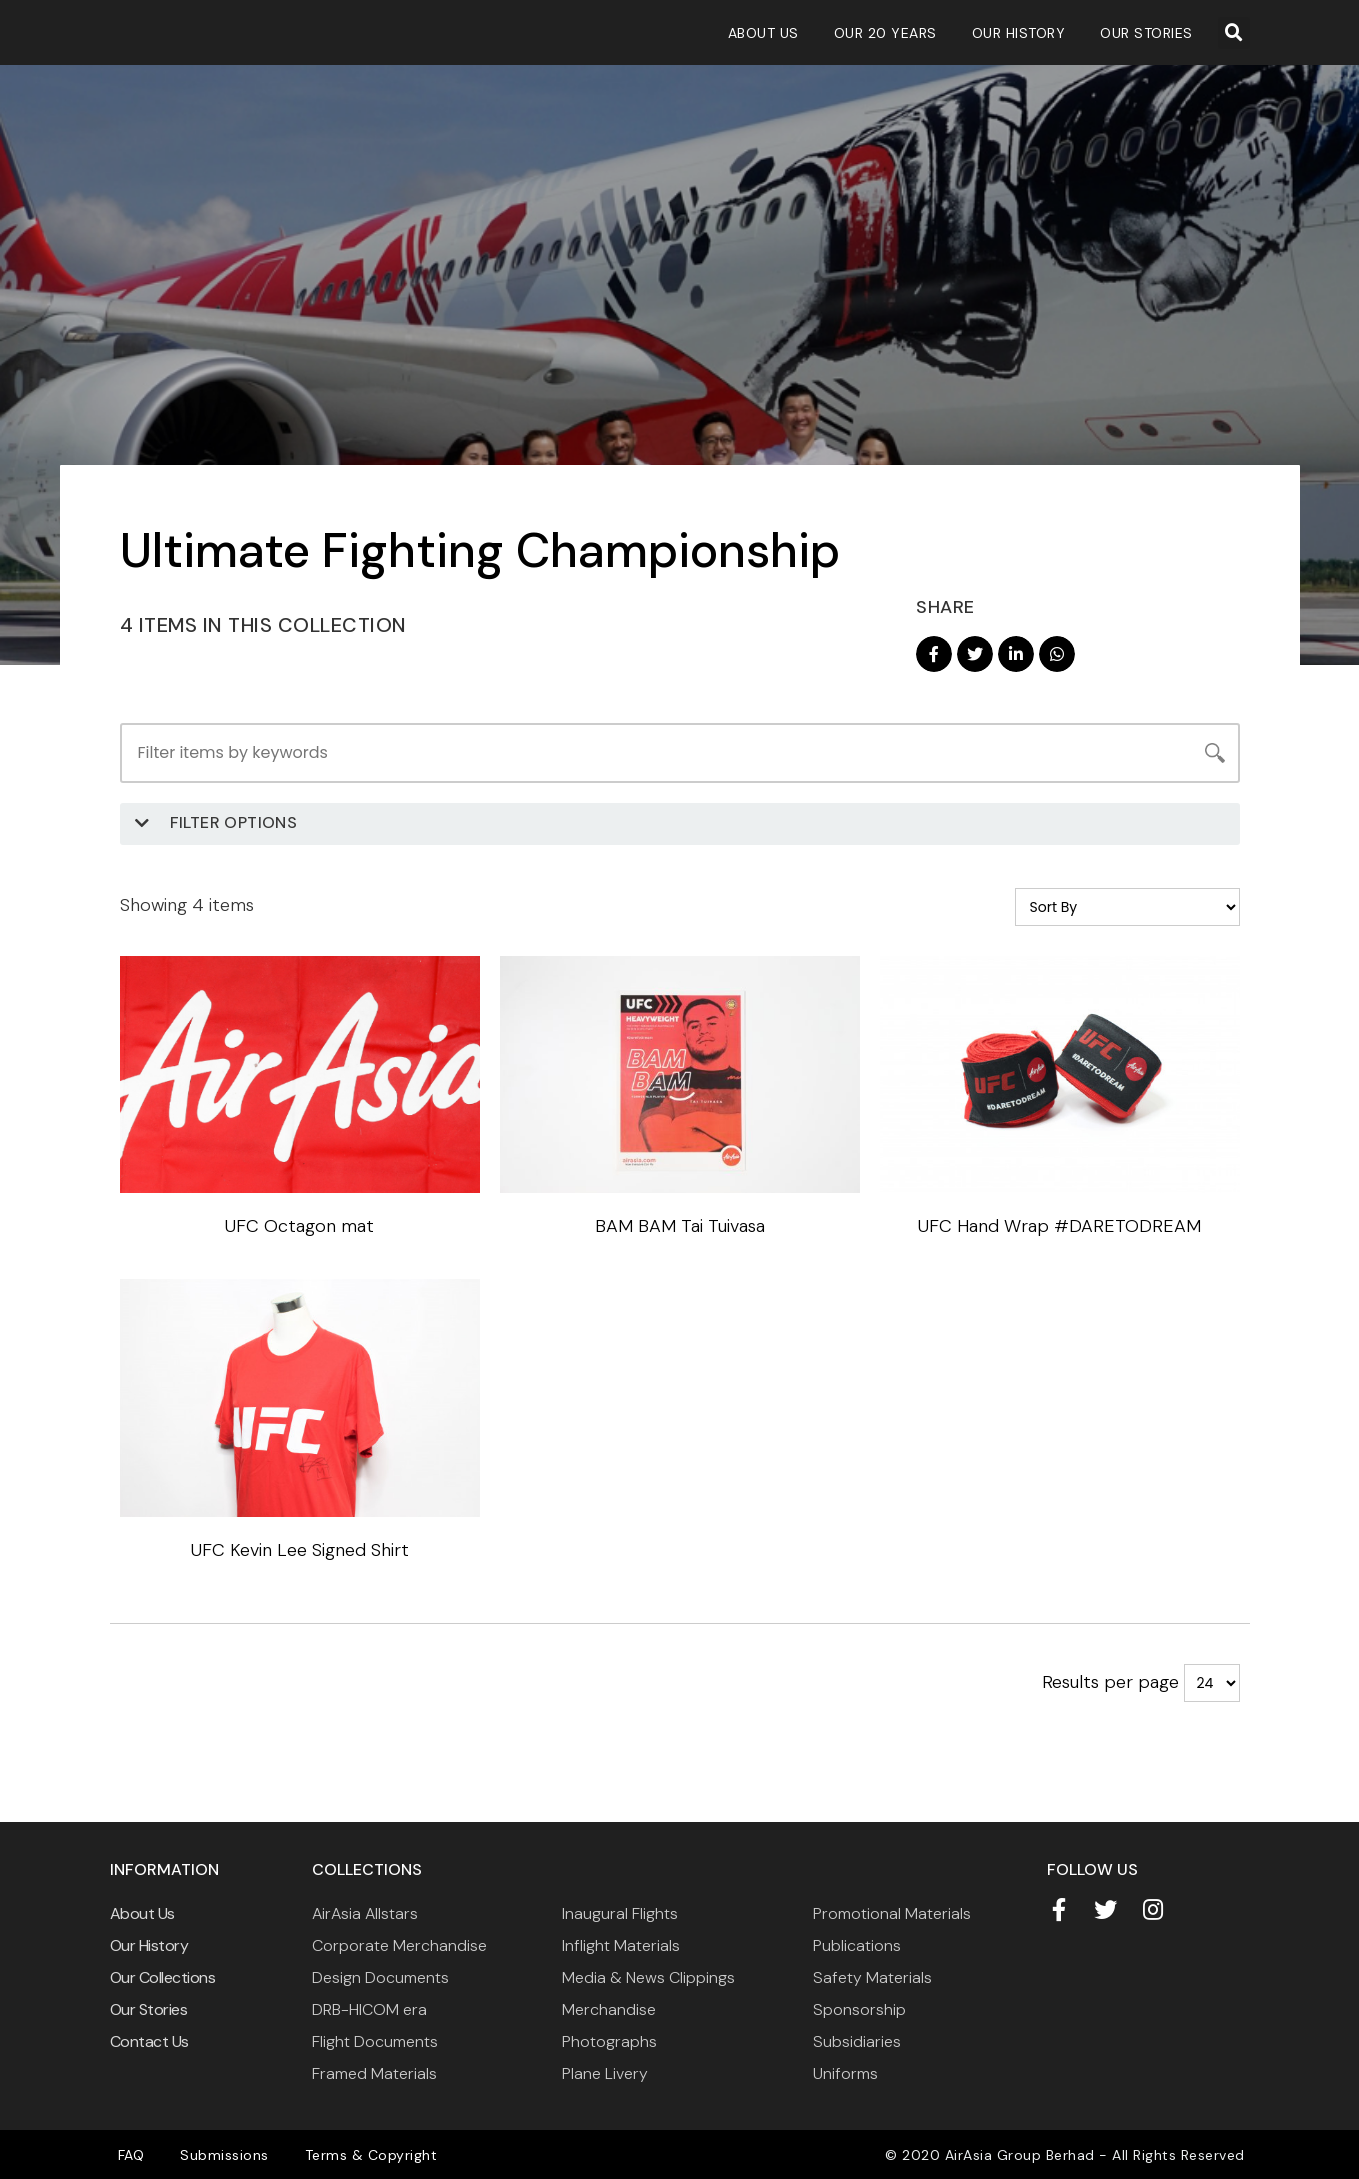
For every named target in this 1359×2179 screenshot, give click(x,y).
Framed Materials (374, 2072)
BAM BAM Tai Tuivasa (680, 1225)
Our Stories (1146, 33)
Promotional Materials (892, 1912)
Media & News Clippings (648, 1976)
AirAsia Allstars (365, 1912)
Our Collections (163, 1976)
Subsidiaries (857, 2040)
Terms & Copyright (356, 2154)
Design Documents (380, 1976)
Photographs (609, 2040)
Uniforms (845, 2072)
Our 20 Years (885, 33)
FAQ (128, 2154)
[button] (1234, 33)
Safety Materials (872, 1976)
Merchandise (609, 2008)
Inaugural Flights (620, 1912)
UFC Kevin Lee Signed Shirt (300, 1549)
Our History (1019, 33)
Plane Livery (605, 2072)
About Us (763, 33)
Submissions (215, 2154)
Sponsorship (859, 2008)
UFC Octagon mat (299, 1225)
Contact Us (149, 2040)
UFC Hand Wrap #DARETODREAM (1059, 1225)
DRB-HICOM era (369, 2008)
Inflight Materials (621, 1944)
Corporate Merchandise (399, 1944)
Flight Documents (375, 2040)
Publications (857, 1944)
